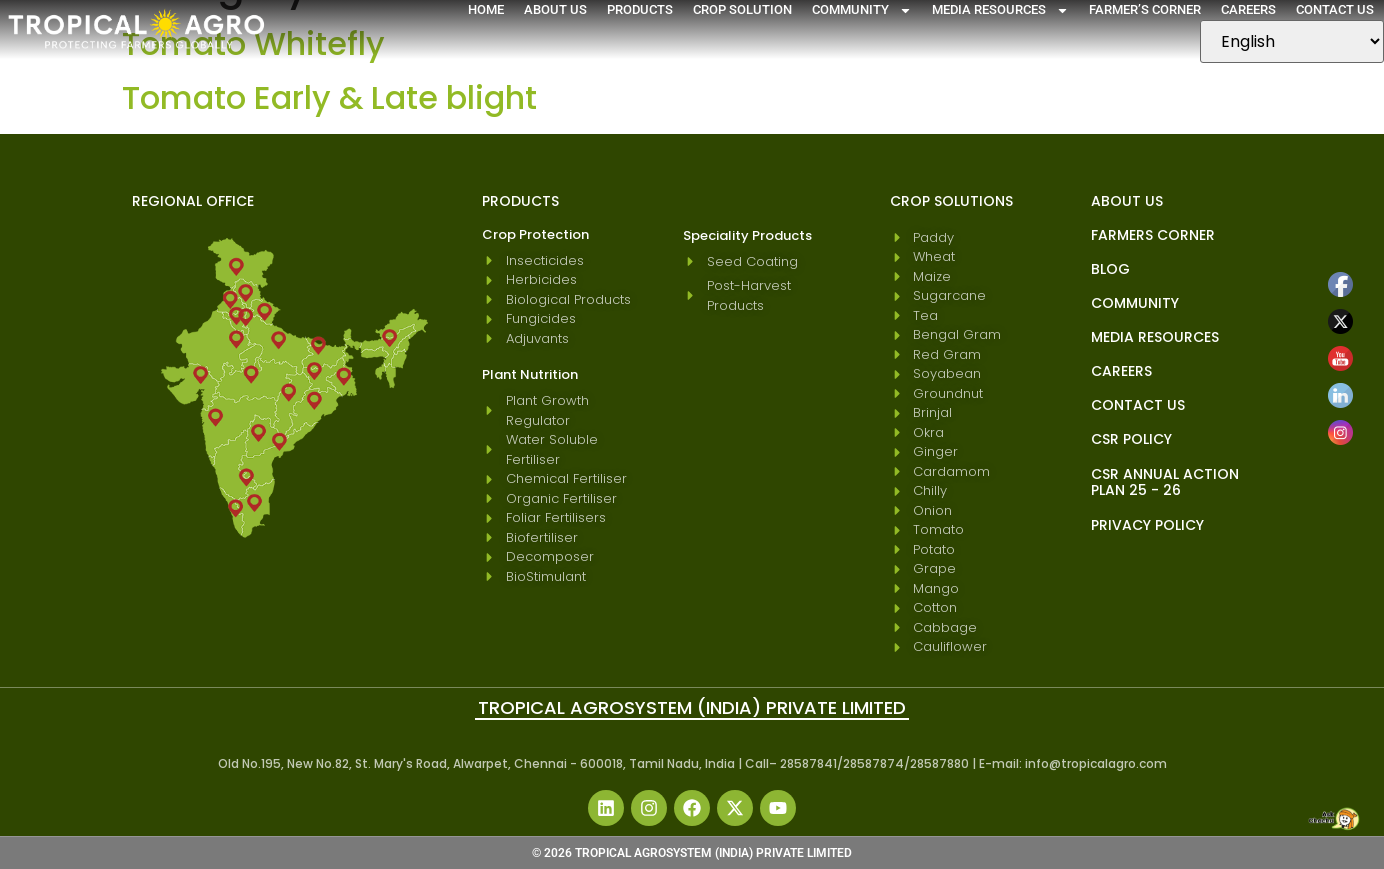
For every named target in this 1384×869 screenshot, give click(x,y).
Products (640, 9)
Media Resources (1000, 10)
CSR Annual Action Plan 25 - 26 (1165, 482)
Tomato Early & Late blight (329, 97)
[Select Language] (1292, 41)
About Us (555, 9)
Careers (1248, 9)
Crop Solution (742, 9)
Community (862, 10)
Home (486, 9)
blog (1110, 269)
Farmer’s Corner (1145, 9)
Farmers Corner (1153, 235)
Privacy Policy (1147, 525)
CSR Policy (1131, 439)
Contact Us (1335, 9)
